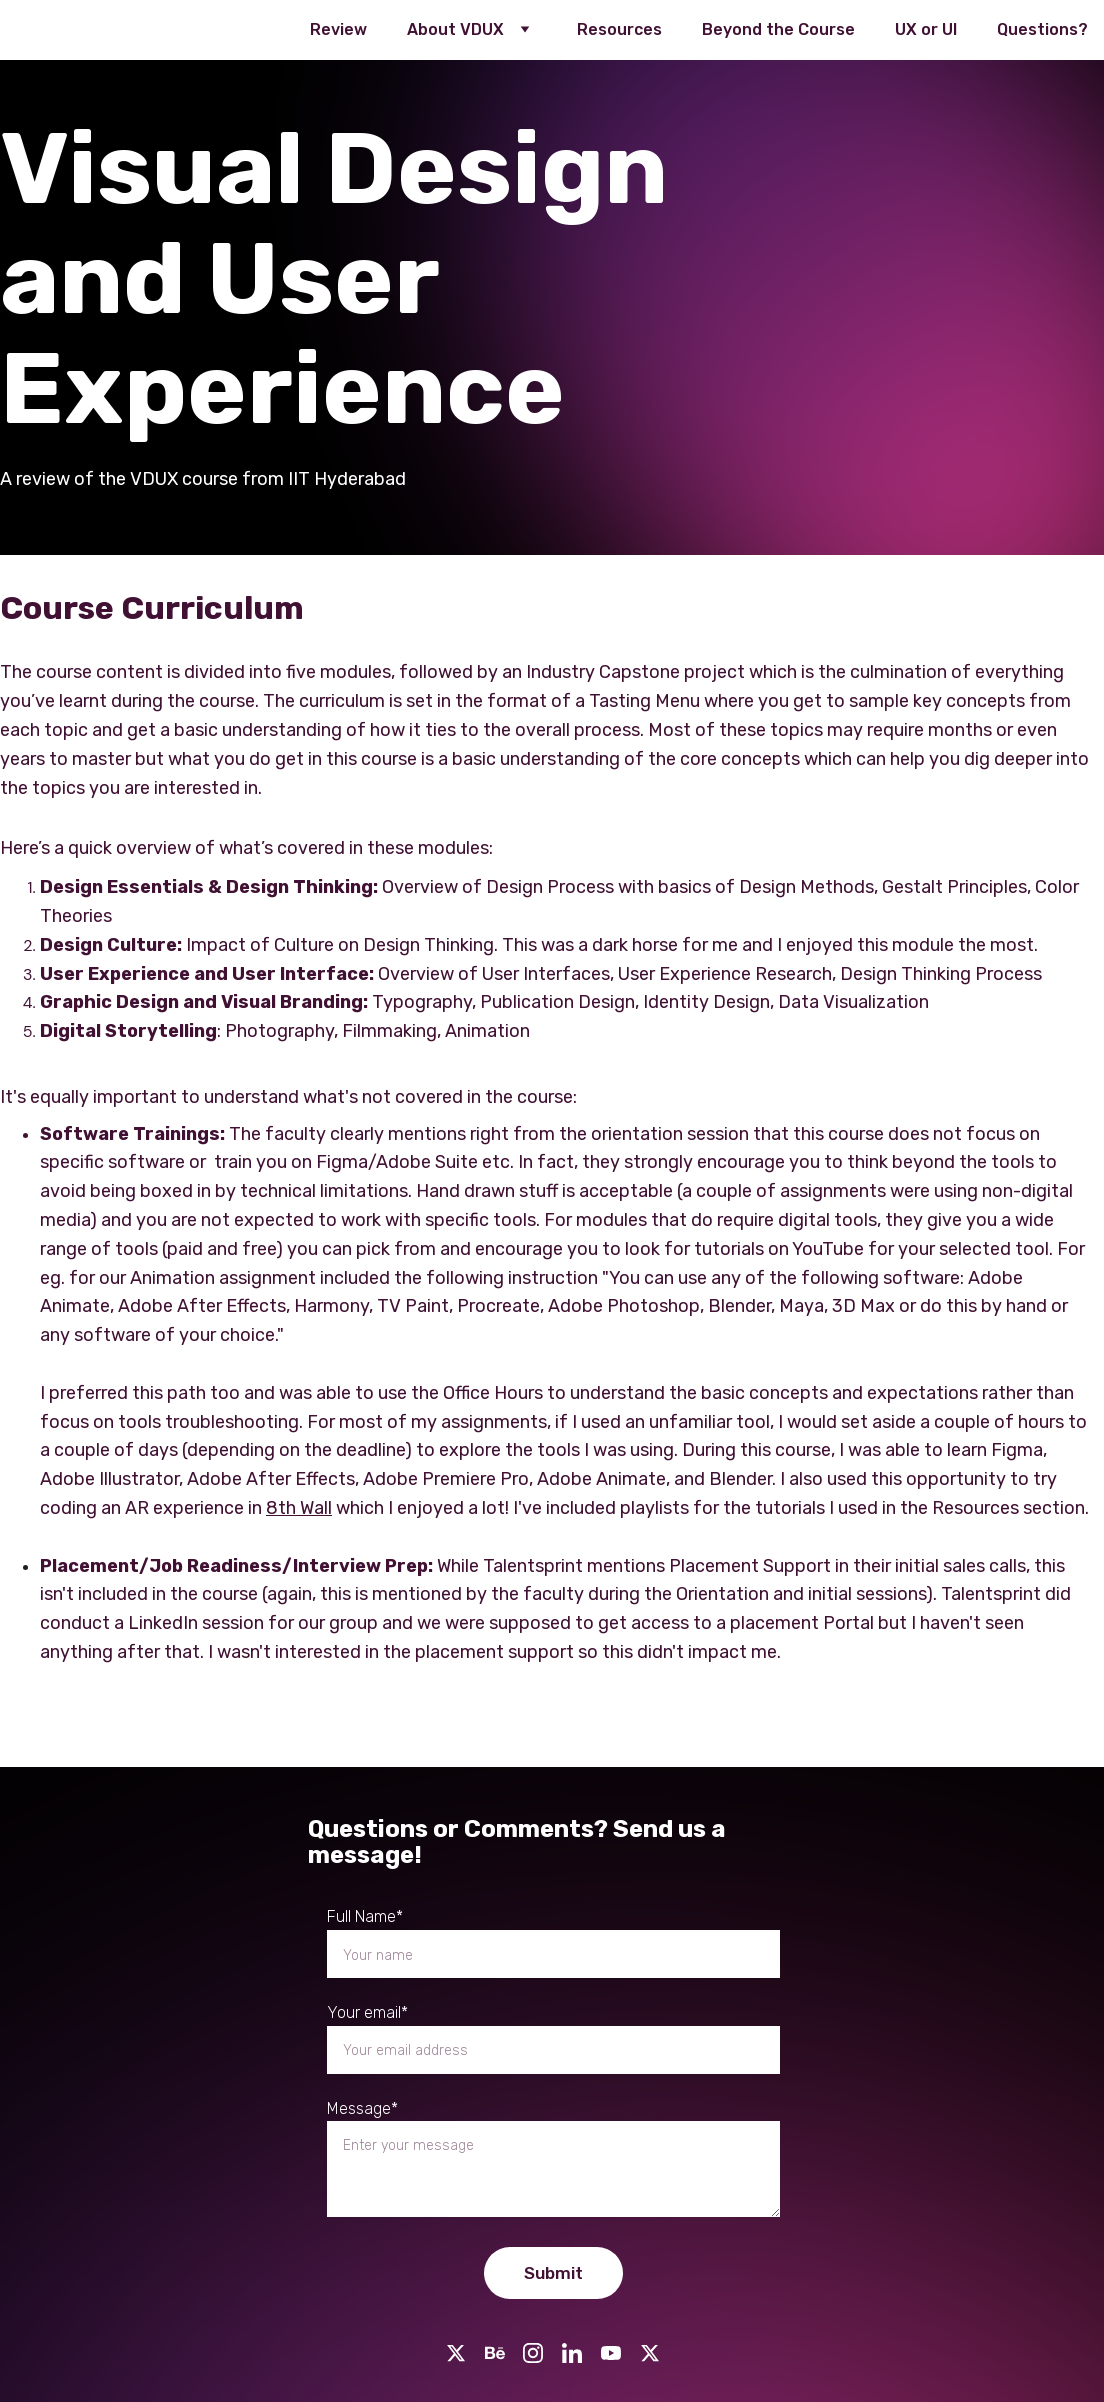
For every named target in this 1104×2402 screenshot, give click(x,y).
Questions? (1042, 29)
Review (338, 29)
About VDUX (455, 29)
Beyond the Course (778, 29)
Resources (619, 29)
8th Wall (299, 1508)
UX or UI (926, 29)
